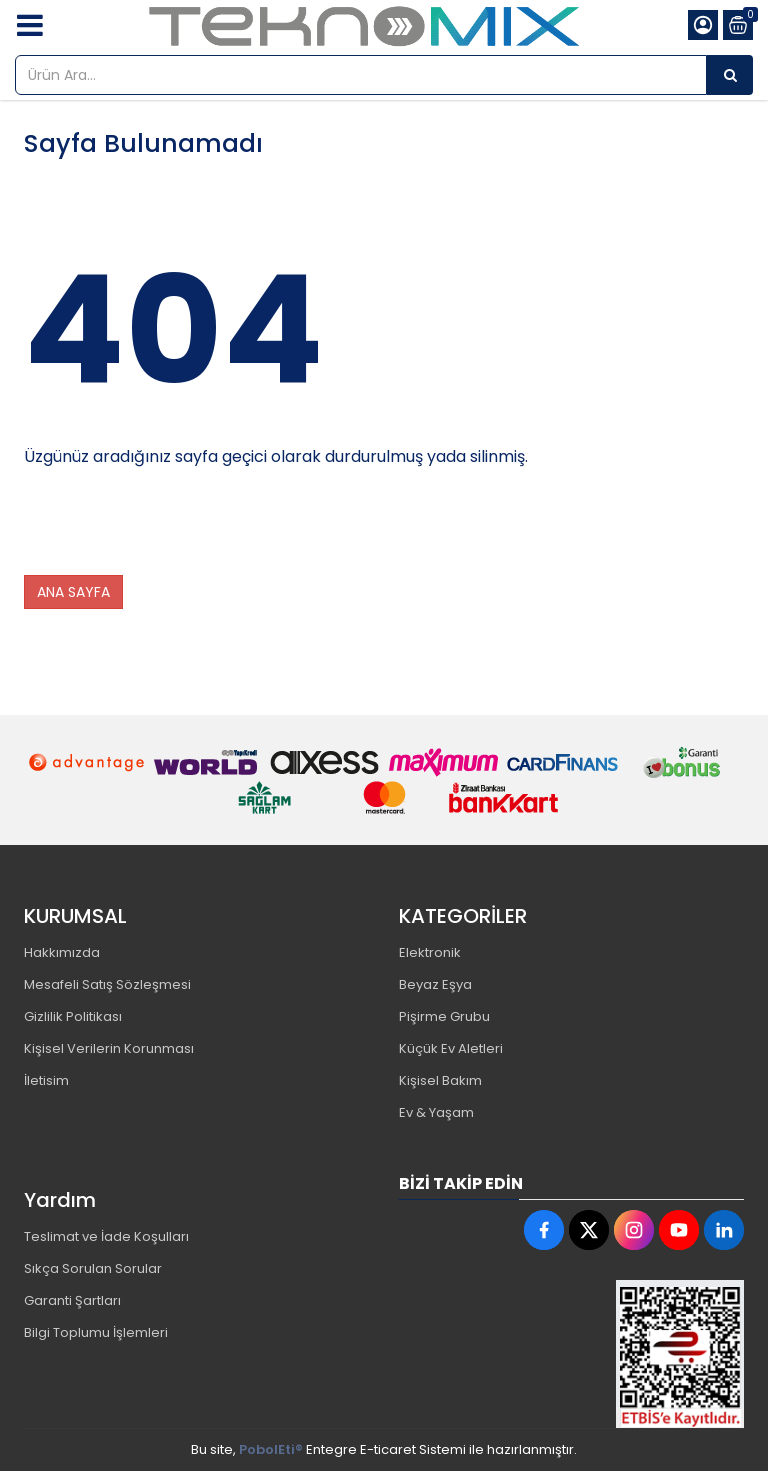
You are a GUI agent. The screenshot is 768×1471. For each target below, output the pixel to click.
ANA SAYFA (73, 592)
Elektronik (430, 952)
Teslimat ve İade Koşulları (106, 1236)
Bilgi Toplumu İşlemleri (96, 1332)
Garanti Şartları (72, 1300)
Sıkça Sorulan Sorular (93, 1268)
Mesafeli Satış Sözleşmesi (107, 984)
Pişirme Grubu (444, 1016)
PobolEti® (271, 1449)
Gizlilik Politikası (73, 1016)
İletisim (46, 1080)
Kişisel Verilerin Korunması (109, 1048)
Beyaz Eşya (435, 984)
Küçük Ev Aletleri (451, 1048)
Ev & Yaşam (436, 1112)
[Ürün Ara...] (730, 75)
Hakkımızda (62, 952)
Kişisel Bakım (440, 1080)
